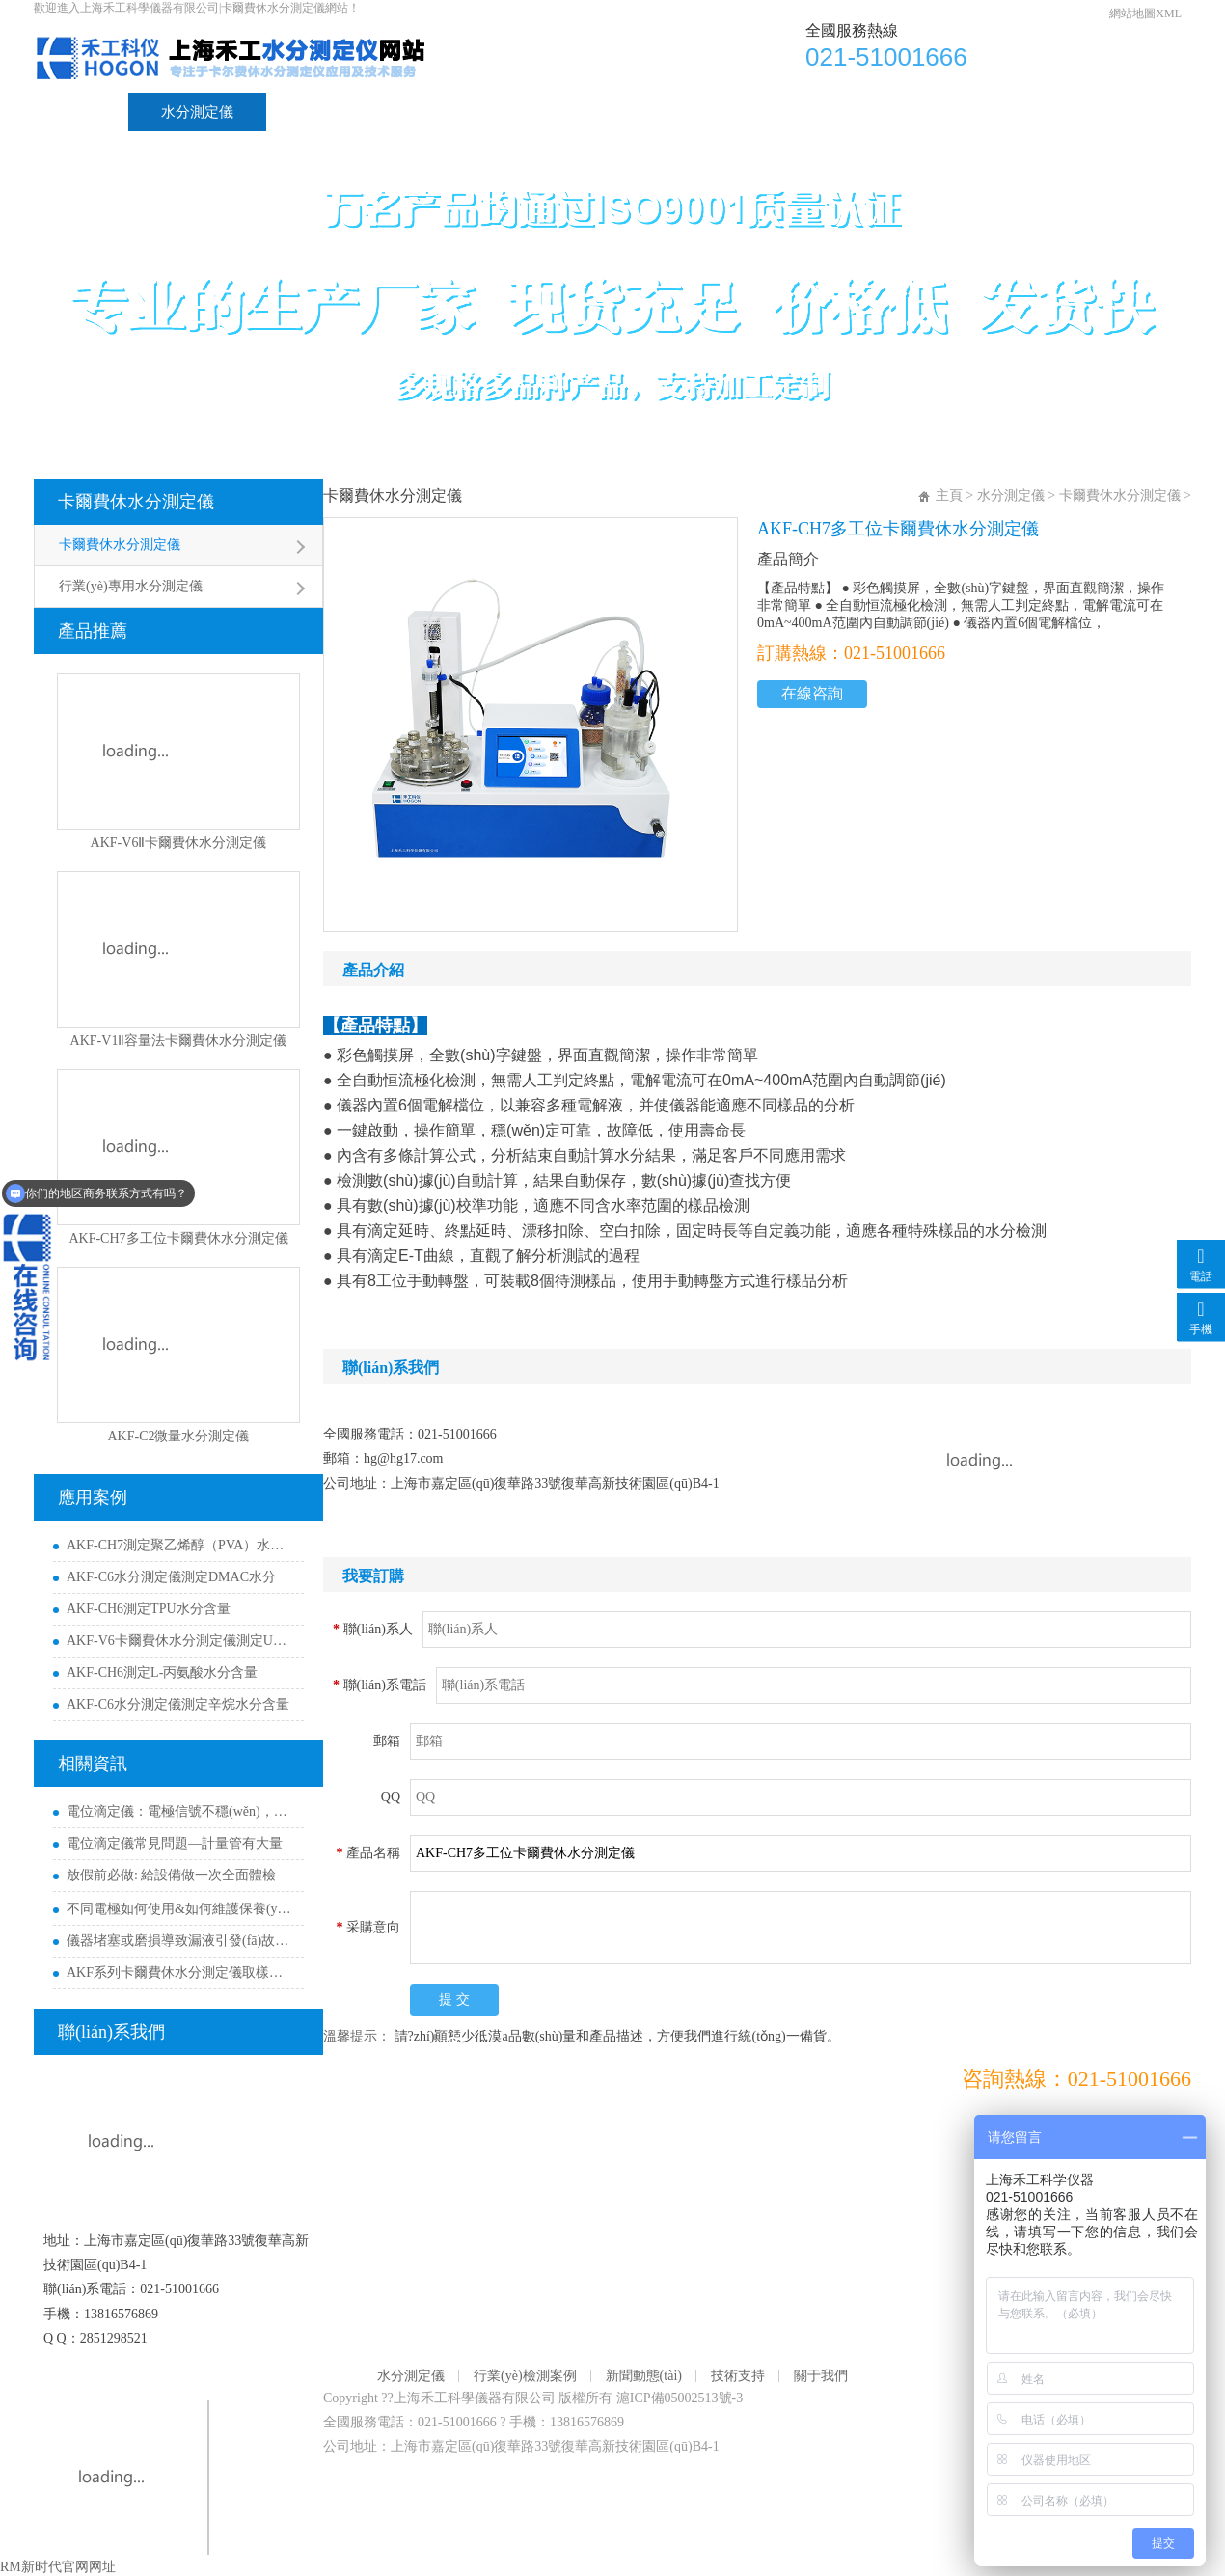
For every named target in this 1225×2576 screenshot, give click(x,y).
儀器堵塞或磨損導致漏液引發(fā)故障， (180, 1940)
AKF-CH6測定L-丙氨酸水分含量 (162, 1672)
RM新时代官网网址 (58, 2567)
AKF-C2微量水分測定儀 (178, 1436)
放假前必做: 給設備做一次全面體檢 (171, 1875)
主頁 (949, 495)
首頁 (81, 112)
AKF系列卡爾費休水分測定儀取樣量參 (180, 1972)
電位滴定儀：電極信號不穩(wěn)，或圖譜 (180, 1811)
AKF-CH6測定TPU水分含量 (149, 1609)
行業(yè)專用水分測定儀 (131, 586)
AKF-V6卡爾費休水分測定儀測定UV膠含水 (180, 1640)
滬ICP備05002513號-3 (679, 2398)
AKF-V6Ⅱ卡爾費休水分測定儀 (179, 843)
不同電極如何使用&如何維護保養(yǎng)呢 (180, 1909)
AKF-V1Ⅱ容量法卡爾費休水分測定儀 (178, 1040)
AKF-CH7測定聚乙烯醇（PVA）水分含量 (180, 1545)
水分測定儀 (197, 112)
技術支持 (651, 112)
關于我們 (774, 112)
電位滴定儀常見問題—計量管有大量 (175, 1843)
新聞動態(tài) (516, 112)
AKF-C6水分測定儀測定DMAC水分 (171, 1577)
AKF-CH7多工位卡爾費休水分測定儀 (177, 1238)
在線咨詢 (812, 693)
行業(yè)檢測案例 (354, 112)
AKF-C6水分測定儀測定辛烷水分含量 (178, 1704)
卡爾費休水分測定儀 (136, 501)
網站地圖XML (1145, 13)
